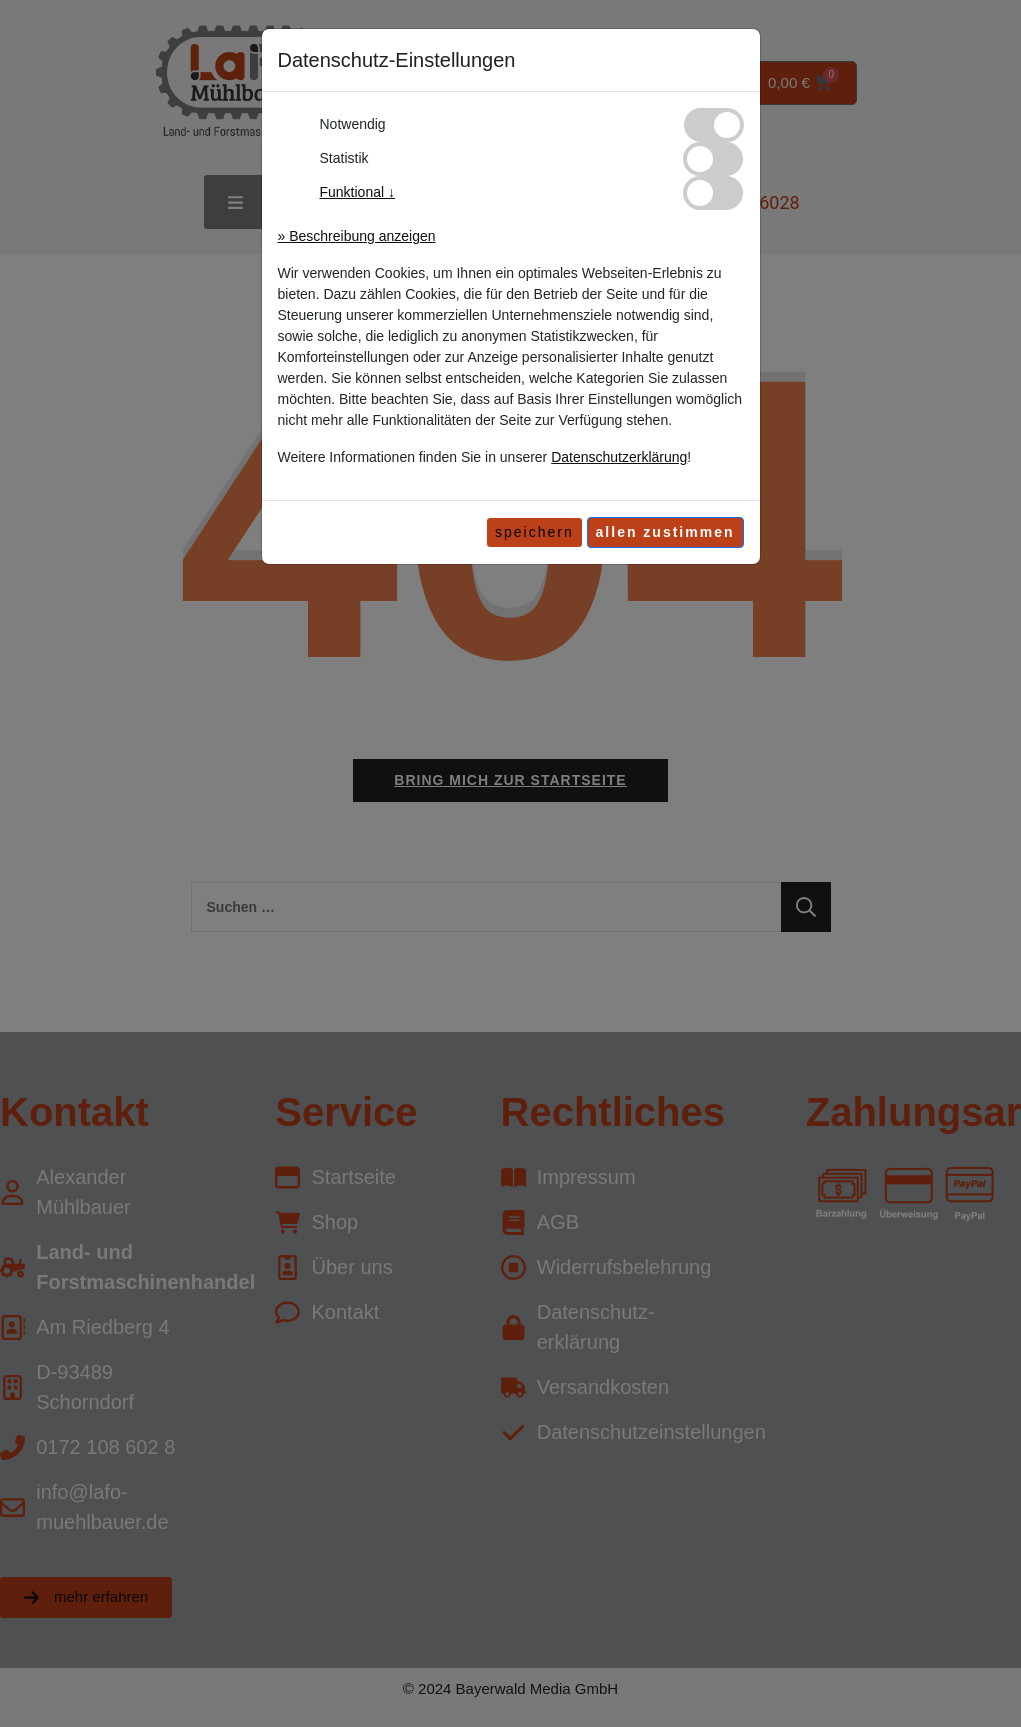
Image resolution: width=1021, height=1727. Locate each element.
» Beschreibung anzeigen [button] (357, 236)
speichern (534, 532)
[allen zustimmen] (665, 532)
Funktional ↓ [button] (357, 192)
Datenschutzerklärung (619, 457)
